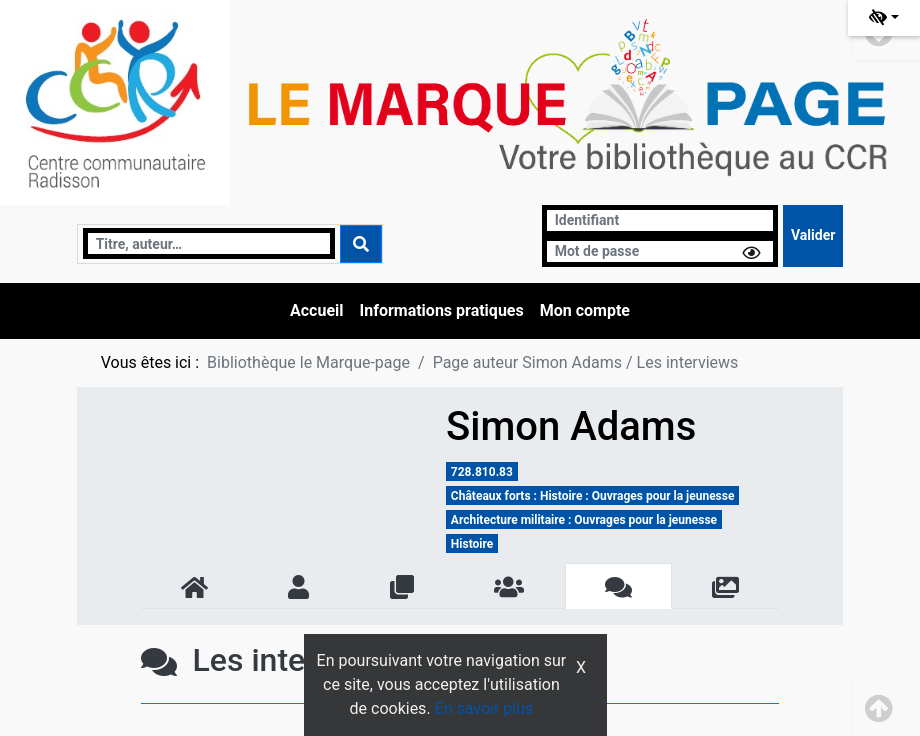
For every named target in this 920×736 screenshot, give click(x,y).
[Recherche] (209, 243)
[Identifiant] (660, 220)
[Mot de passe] (660, 251)
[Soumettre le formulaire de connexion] (813, 236)
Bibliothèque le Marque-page (308, 362)
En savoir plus (484, 708)
